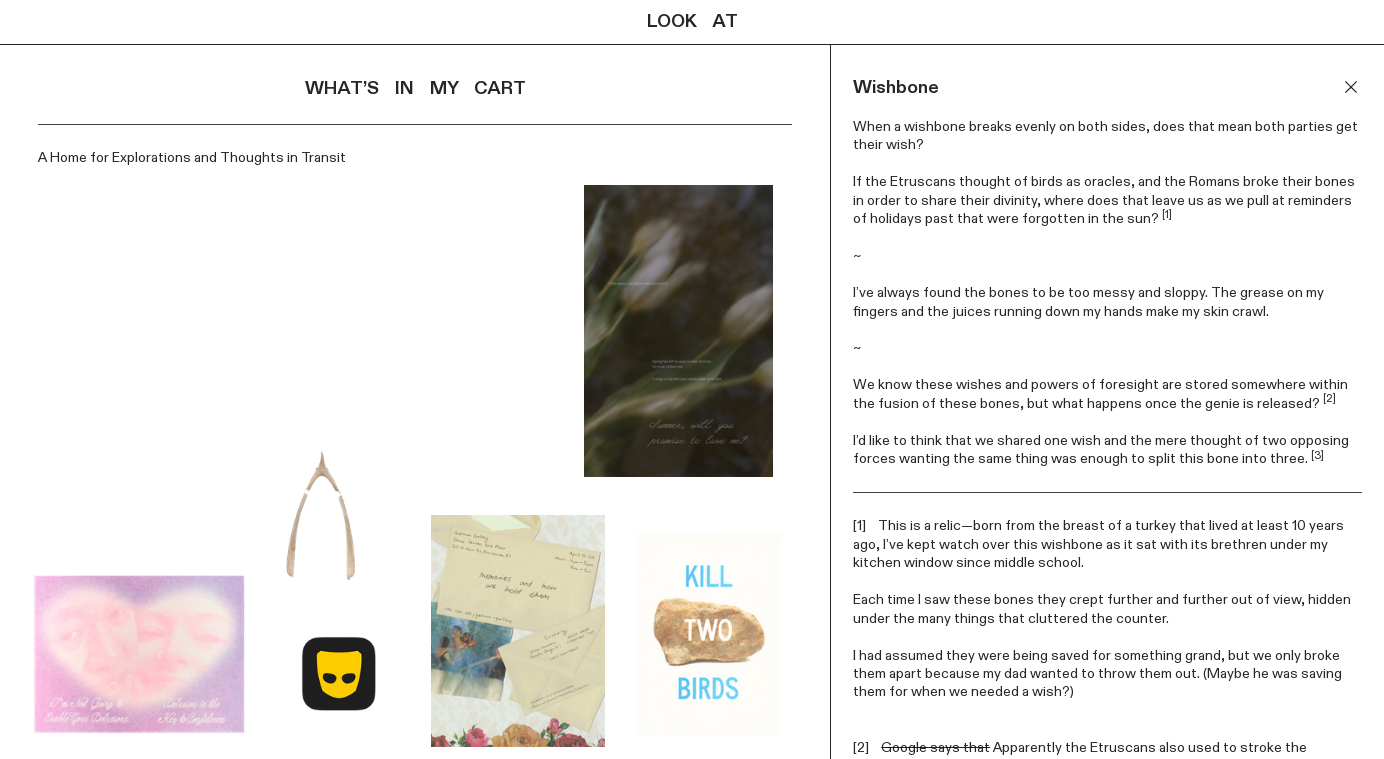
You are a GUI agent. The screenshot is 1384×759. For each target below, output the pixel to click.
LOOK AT (692, 22)
